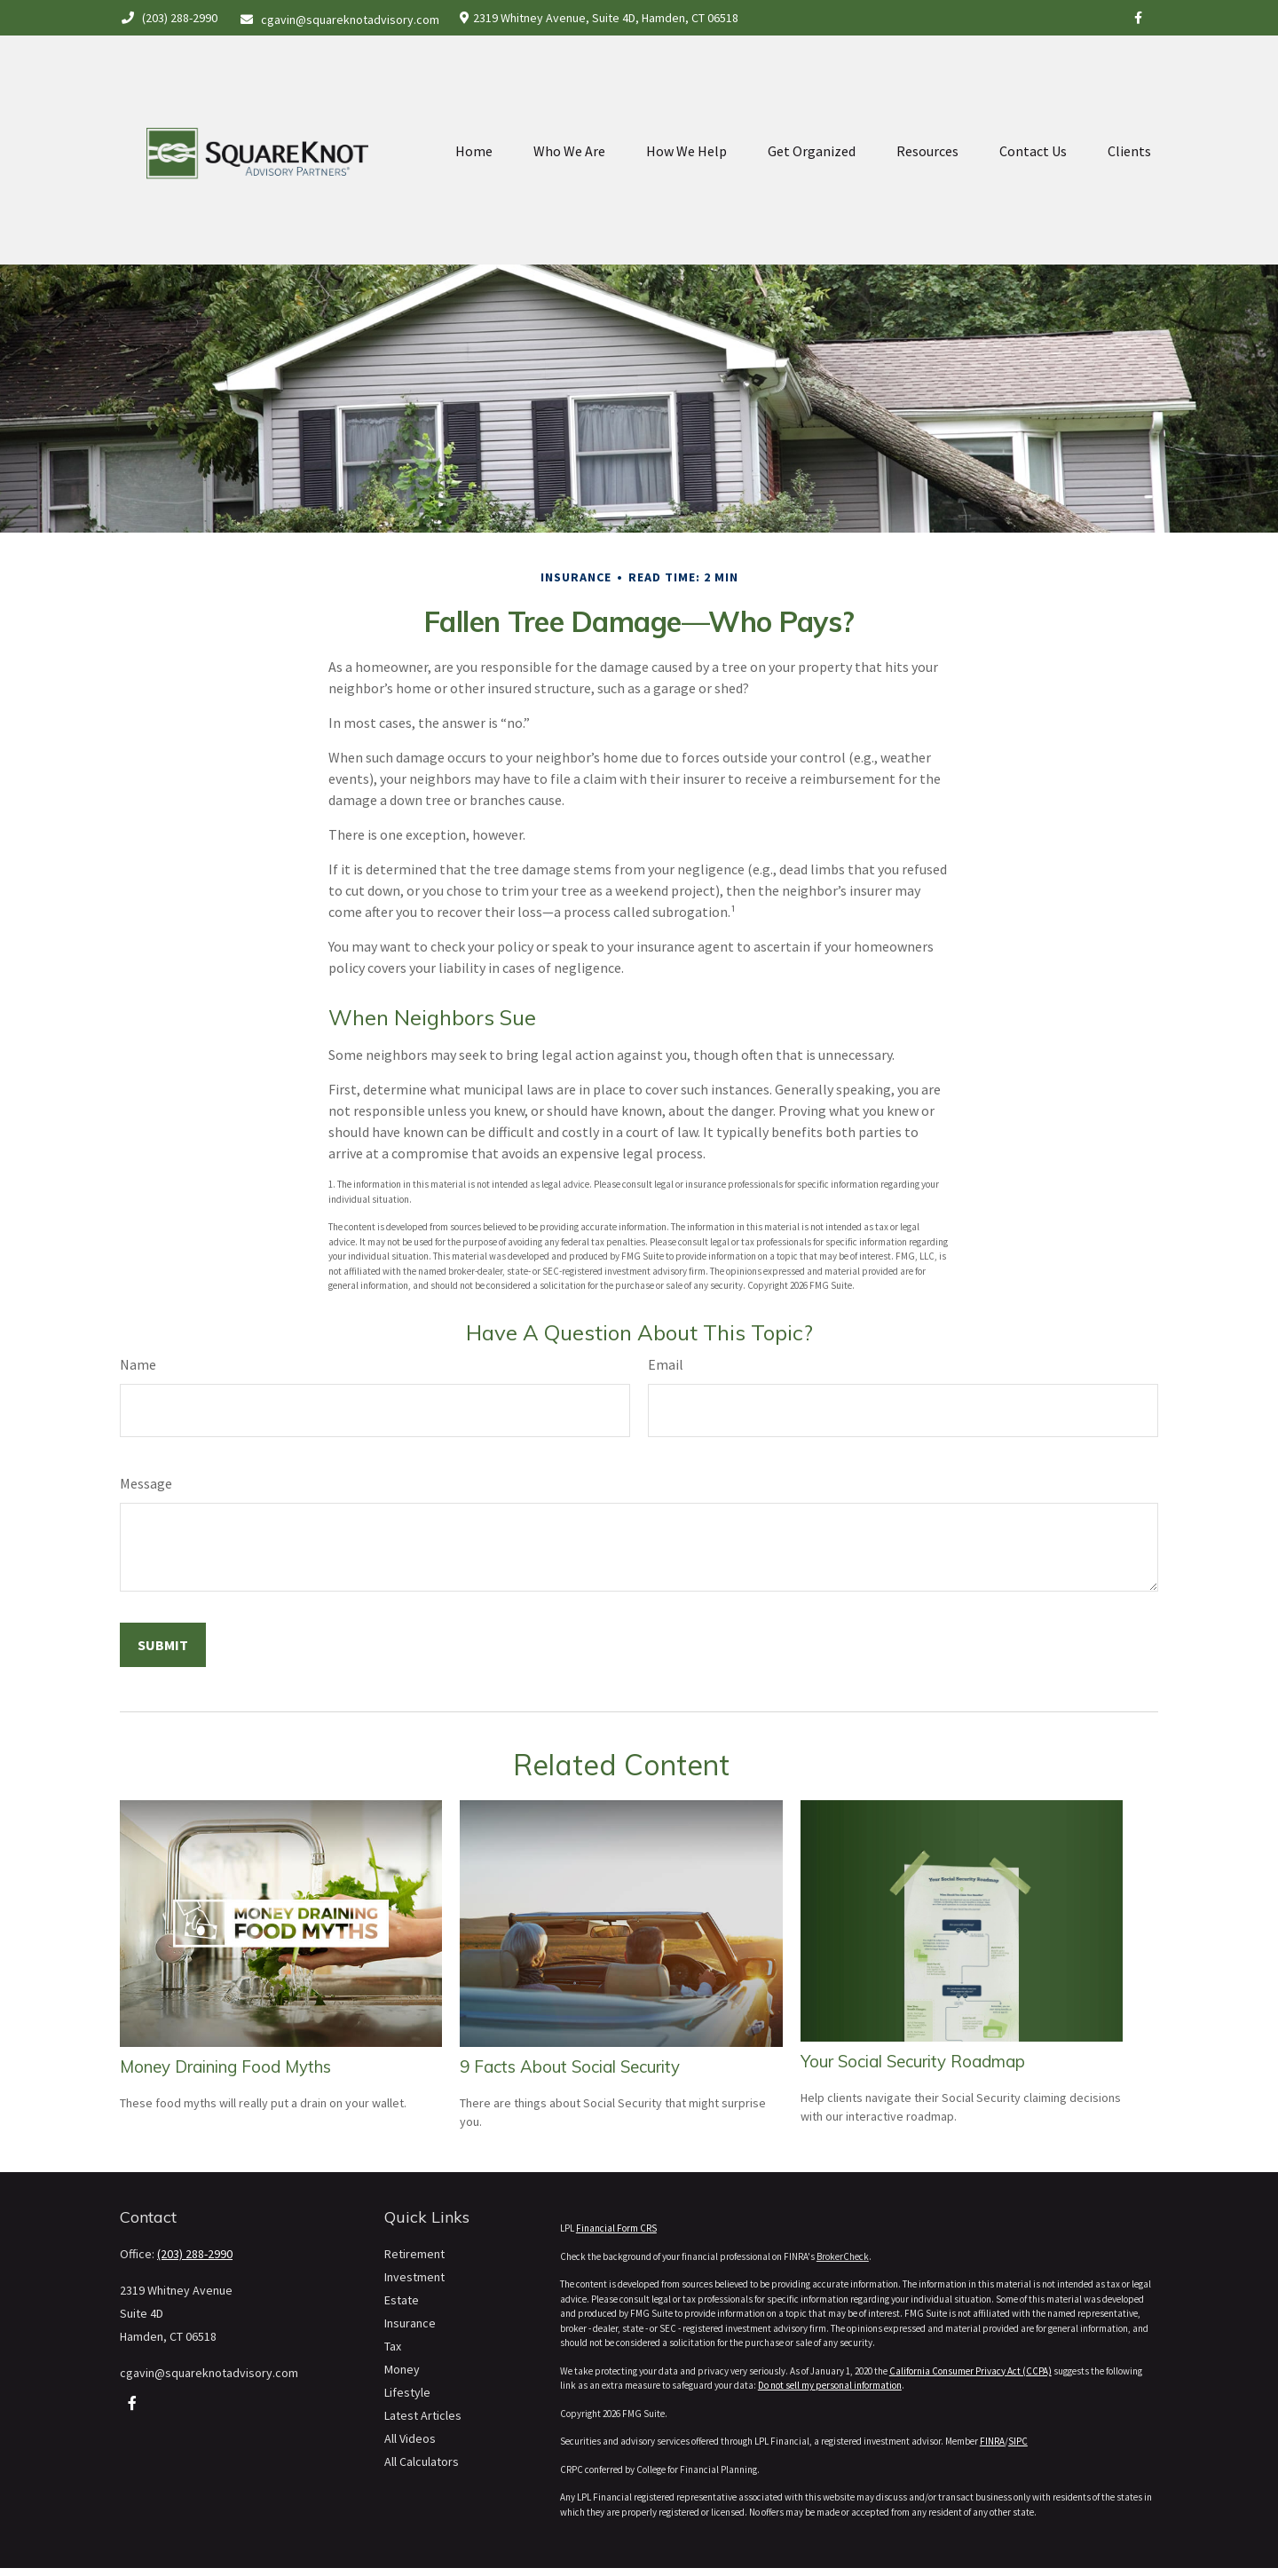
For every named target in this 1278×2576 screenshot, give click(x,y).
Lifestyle (407, 2392)
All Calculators (421, 2461)
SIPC (1018, 2441)
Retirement (414, 2254)
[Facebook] (1138, 18)
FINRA (992, 2441)
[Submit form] (163, 1645)
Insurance (410, 2323)
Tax (392, 2346)
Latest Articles (423, 2415)
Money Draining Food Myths (225, 2066)
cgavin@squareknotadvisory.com (340, 20)
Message (146, 1483)
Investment (414, 2277)
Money (402, 2369)
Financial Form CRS (616, 2228)
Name (138, 1364)
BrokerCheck (842, 2256)
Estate (401, 2300)
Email (665, 1364)
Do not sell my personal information (830, 2385)
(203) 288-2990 (168, 18)
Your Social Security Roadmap (913, 2061)
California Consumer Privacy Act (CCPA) (970, 2371)
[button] (474, 111)
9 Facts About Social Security (570, 2066)
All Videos (410, 2438)
